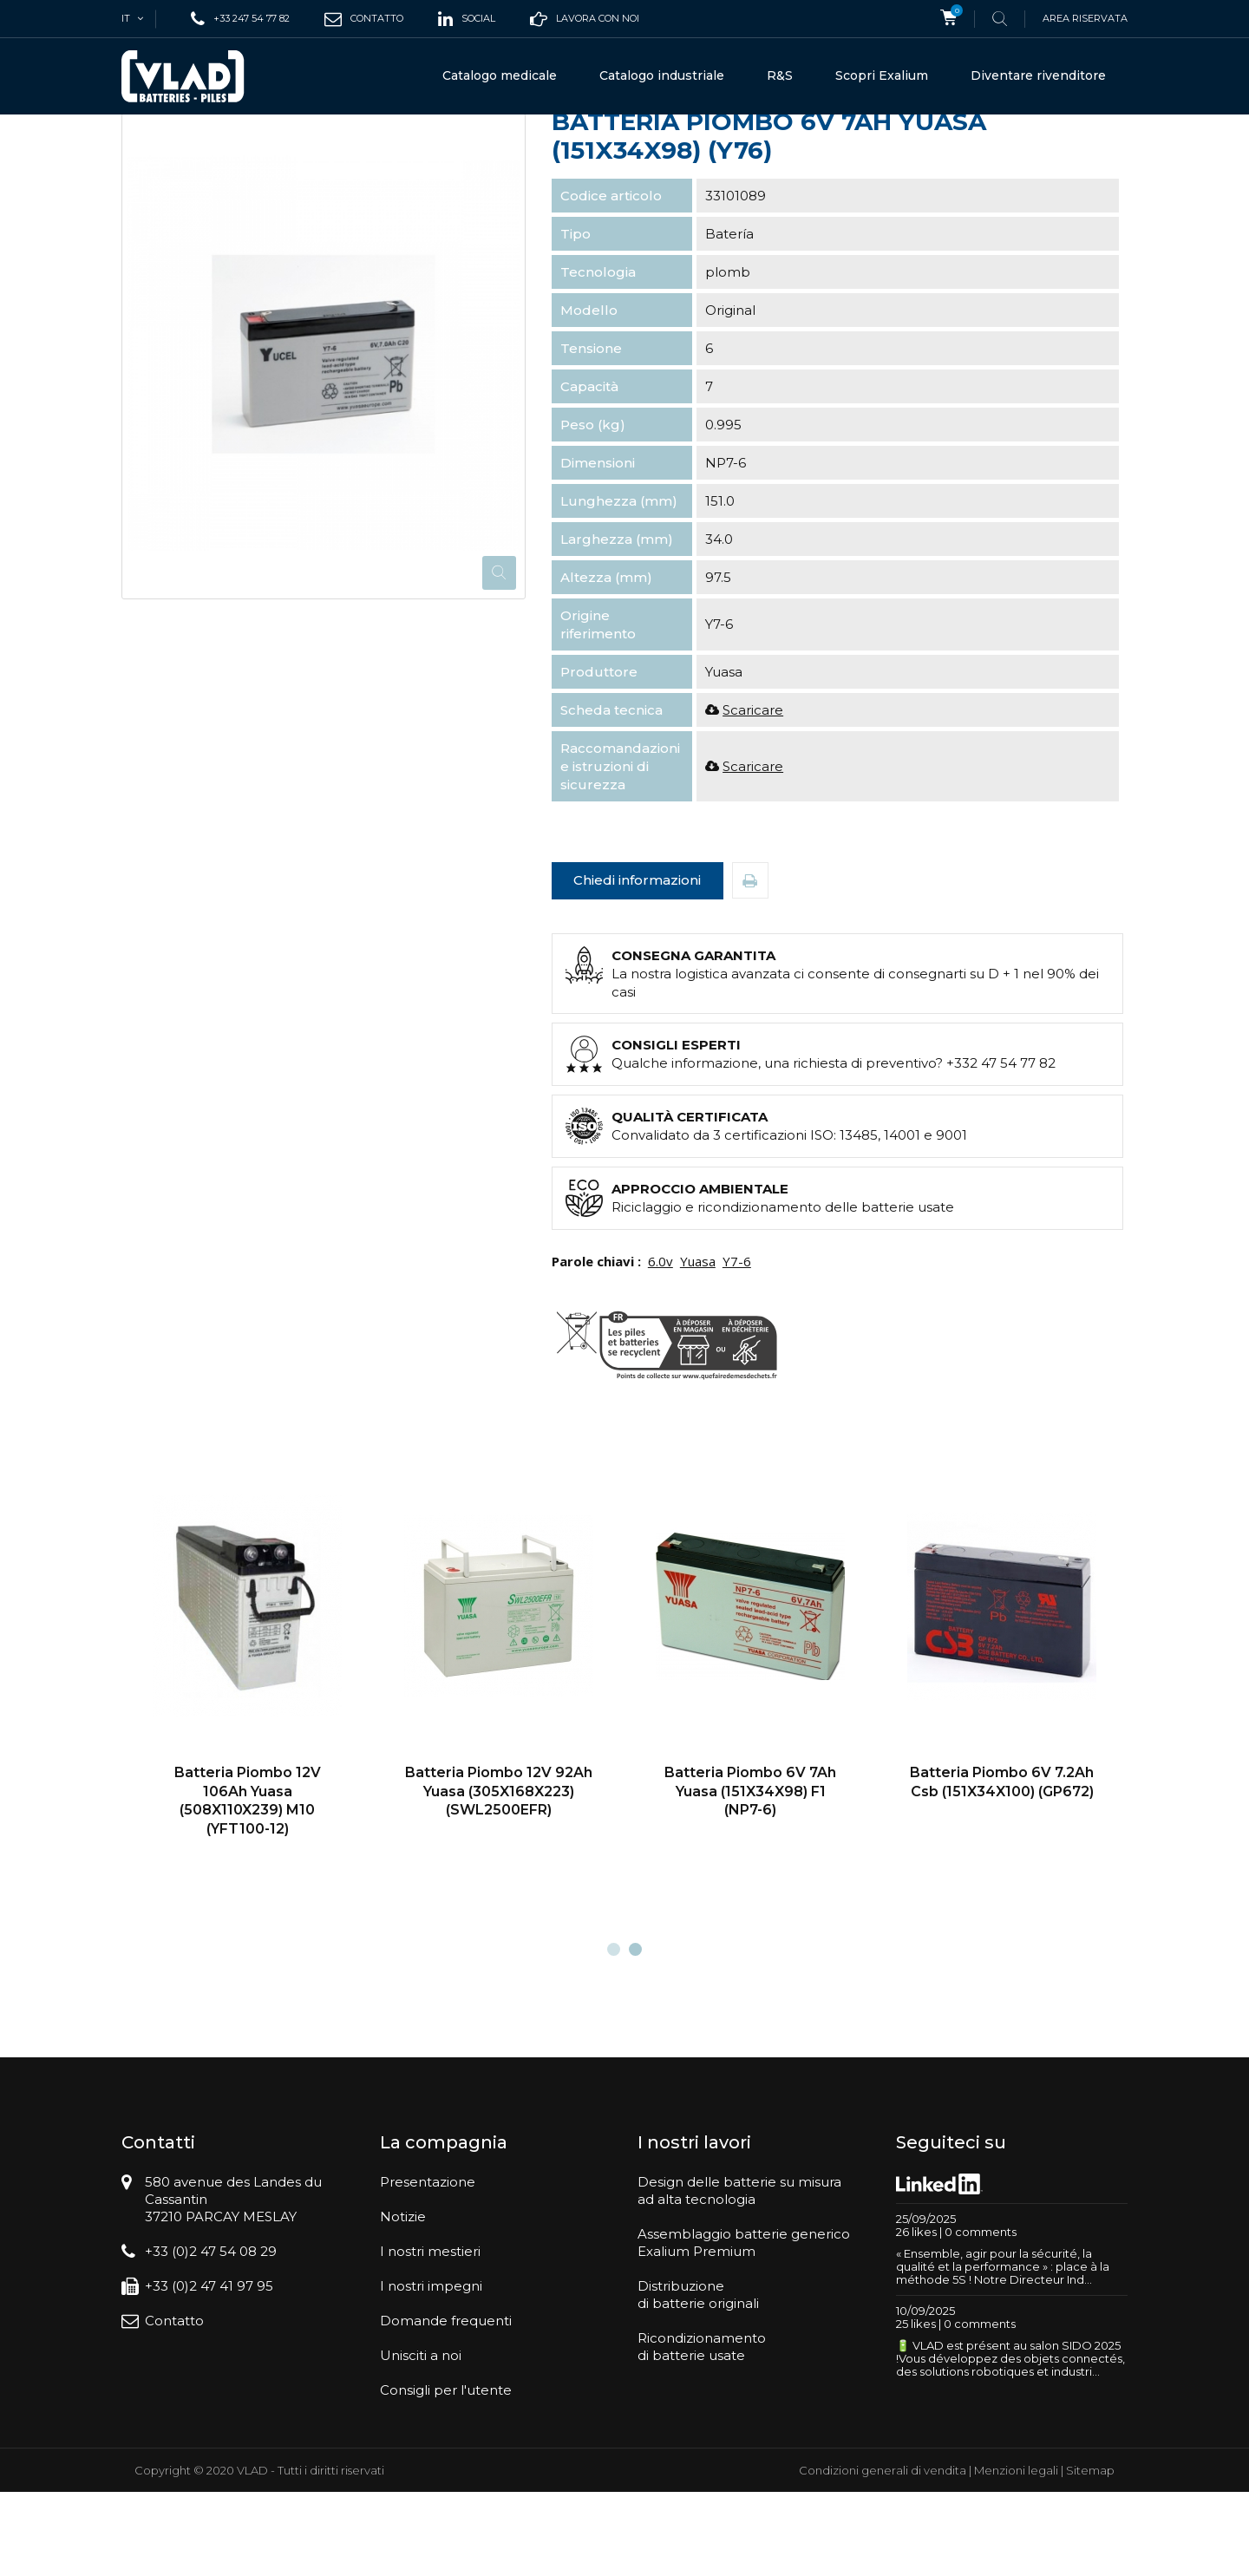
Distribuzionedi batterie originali (698, 2379)
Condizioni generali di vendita (882, 2554)
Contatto (174, 2404)
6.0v (660, 1345)
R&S (780, 75)
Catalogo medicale (499, 75)
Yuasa (698, 1345)
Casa (135, 144)
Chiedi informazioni (637, 964)
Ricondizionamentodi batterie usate (702, 2431)
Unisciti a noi (420, 2439)
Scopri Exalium (881, 75)
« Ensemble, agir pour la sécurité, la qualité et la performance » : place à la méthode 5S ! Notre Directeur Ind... (1002, 2350)
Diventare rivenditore (1038, 75)
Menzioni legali (1016, 2554)
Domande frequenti (446, 2404)
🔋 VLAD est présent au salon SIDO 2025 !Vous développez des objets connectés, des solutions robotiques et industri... (1010, 2442)
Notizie (403, 2300)
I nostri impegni (431, 2370)
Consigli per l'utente (446, 2474)
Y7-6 (737, 1345)
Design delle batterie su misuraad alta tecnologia (739, 2275)
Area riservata (1085, 18)
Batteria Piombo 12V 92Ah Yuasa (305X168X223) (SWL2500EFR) (498, 1875)
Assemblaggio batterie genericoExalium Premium (744, 2327)
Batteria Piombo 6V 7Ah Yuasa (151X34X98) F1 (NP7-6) (750, 1875)
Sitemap (1090, 2554)
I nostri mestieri (430, 2335)
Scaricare (753, 794)
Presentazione (427, 2266)
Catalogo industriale (661, 75)
